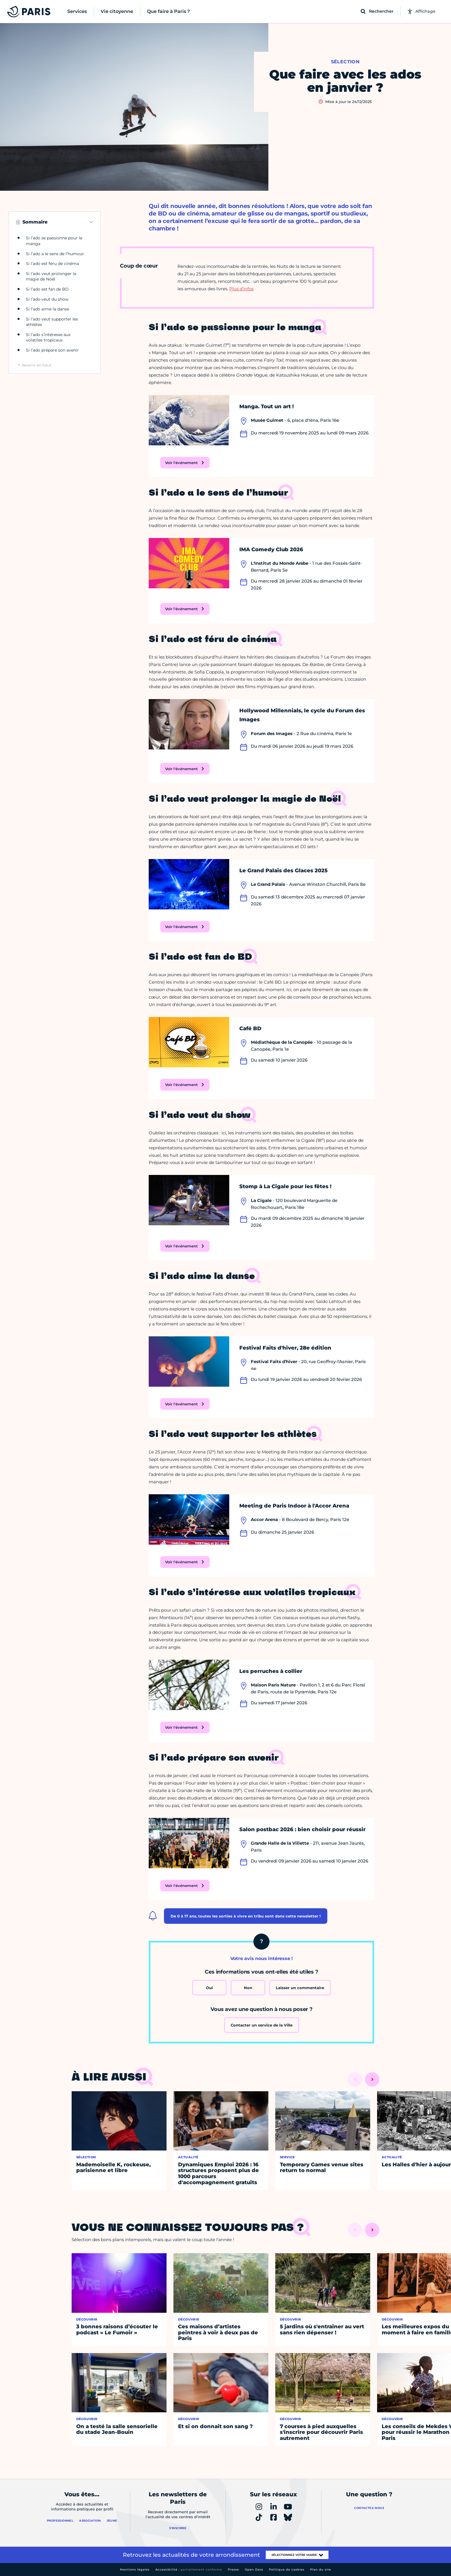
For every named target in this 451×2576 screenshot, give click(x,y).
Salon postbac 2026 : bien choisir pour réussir (302, 1829)
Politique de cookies (286, 2569)
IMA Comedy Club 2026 (271, 549)
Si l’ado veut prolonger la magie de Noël (51, 276)
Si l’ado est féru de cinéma (52, 263)
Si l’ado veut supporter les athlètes (52, 321)
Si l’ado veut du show (47, 299)
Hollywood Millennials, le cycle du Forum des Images (302, 715)
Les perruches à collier (270, 1671)
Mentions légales (135, 2569)
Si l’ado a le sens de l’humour (55, 253)
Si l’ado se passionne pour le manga (54, 240)
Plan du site (320, 2569)
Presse (233, 2569)
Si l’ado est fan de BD (47, 289)
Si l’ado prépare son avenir (52, 350)
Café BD (250, 1028)
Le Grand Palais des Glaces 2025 (283, 870)
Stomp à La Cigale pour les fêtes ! (285, 1186)
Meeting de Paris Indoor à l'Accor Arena (294, 1506)
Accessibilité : (188, 2569)
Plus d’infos (241, 288)
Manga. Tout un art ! (266, 406)
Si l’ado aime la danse (47, 309)
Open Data (254, 2569)
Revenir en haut (36, 365)
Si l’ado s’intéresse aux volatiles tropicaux (48, 337)
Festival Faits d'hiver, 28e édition (285, 1348)
